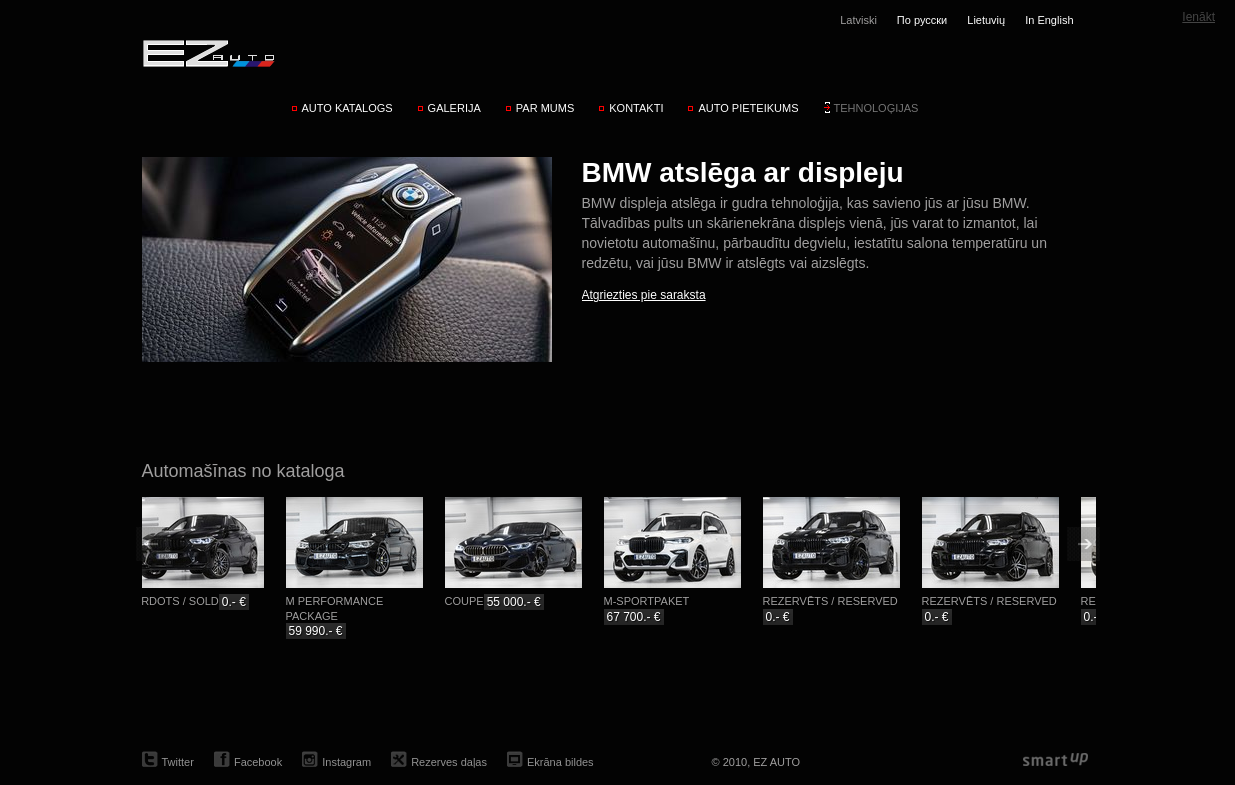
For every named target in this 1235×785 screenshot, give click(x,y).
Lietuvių (986, 20)
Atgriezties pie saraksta (644, 295)
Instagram (346, 762)
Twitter (178, 762)
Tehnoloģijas (876, 108)
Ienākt (1198, 17)
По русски (922, 20)
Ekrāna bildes (560, 762)
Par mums (545, 108)
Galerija (454, 108)
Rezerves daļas (449, 762)
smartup (1055, 760)
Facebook (258, 762)
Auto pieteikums (748, 108)
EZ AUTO (207, 53)
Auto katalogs (347, 108)
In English (1049, 20)
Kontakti (636, 108)
